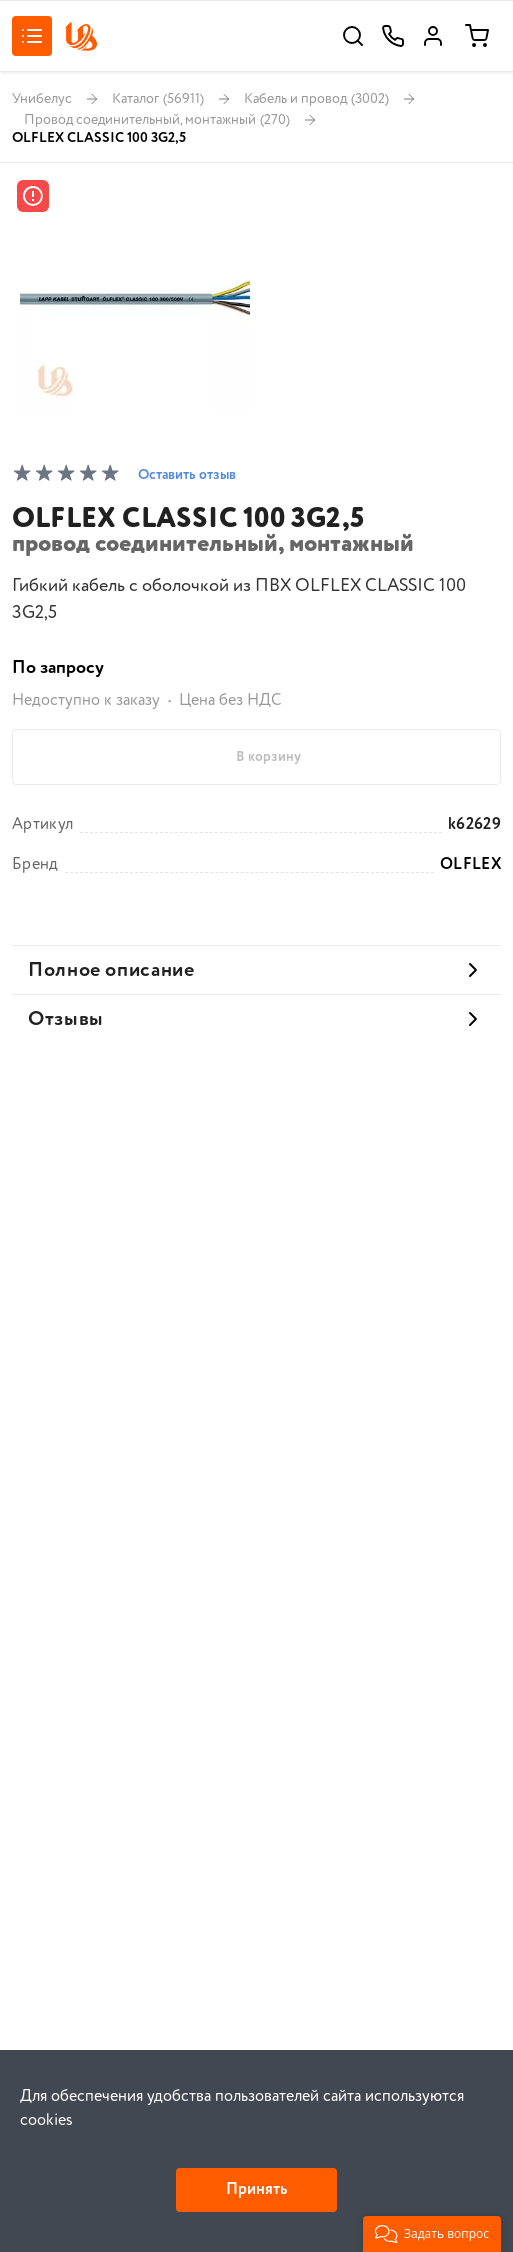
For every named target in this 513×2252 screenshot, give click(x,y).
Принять (256, 2189)
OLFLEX (470, 865)
